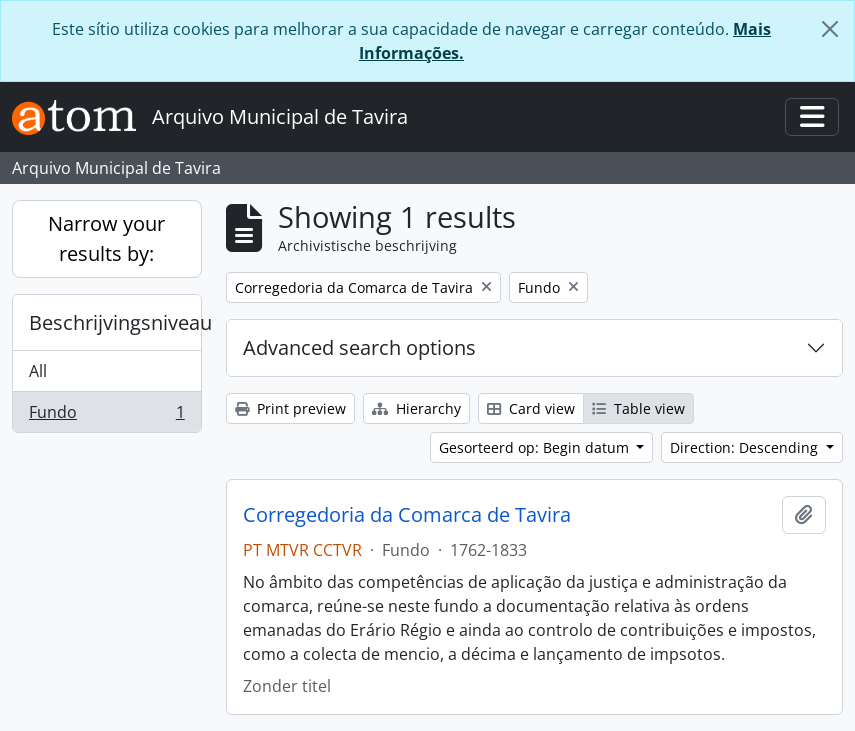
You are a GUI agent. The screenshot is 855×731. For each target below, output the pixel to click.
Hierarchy (416, 408)
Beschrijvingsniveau (115, 322)
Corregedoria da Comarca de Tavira (407, 515)
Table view (638, 408)
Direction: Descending (746, 447)
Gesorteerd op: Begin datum (536, 447)
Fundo (106, 416)
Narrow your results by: (106, 238)
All (38, 371)
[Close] (830, 29)
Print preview (290, 408)
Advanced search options (359, 347)
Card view (531, 408)
